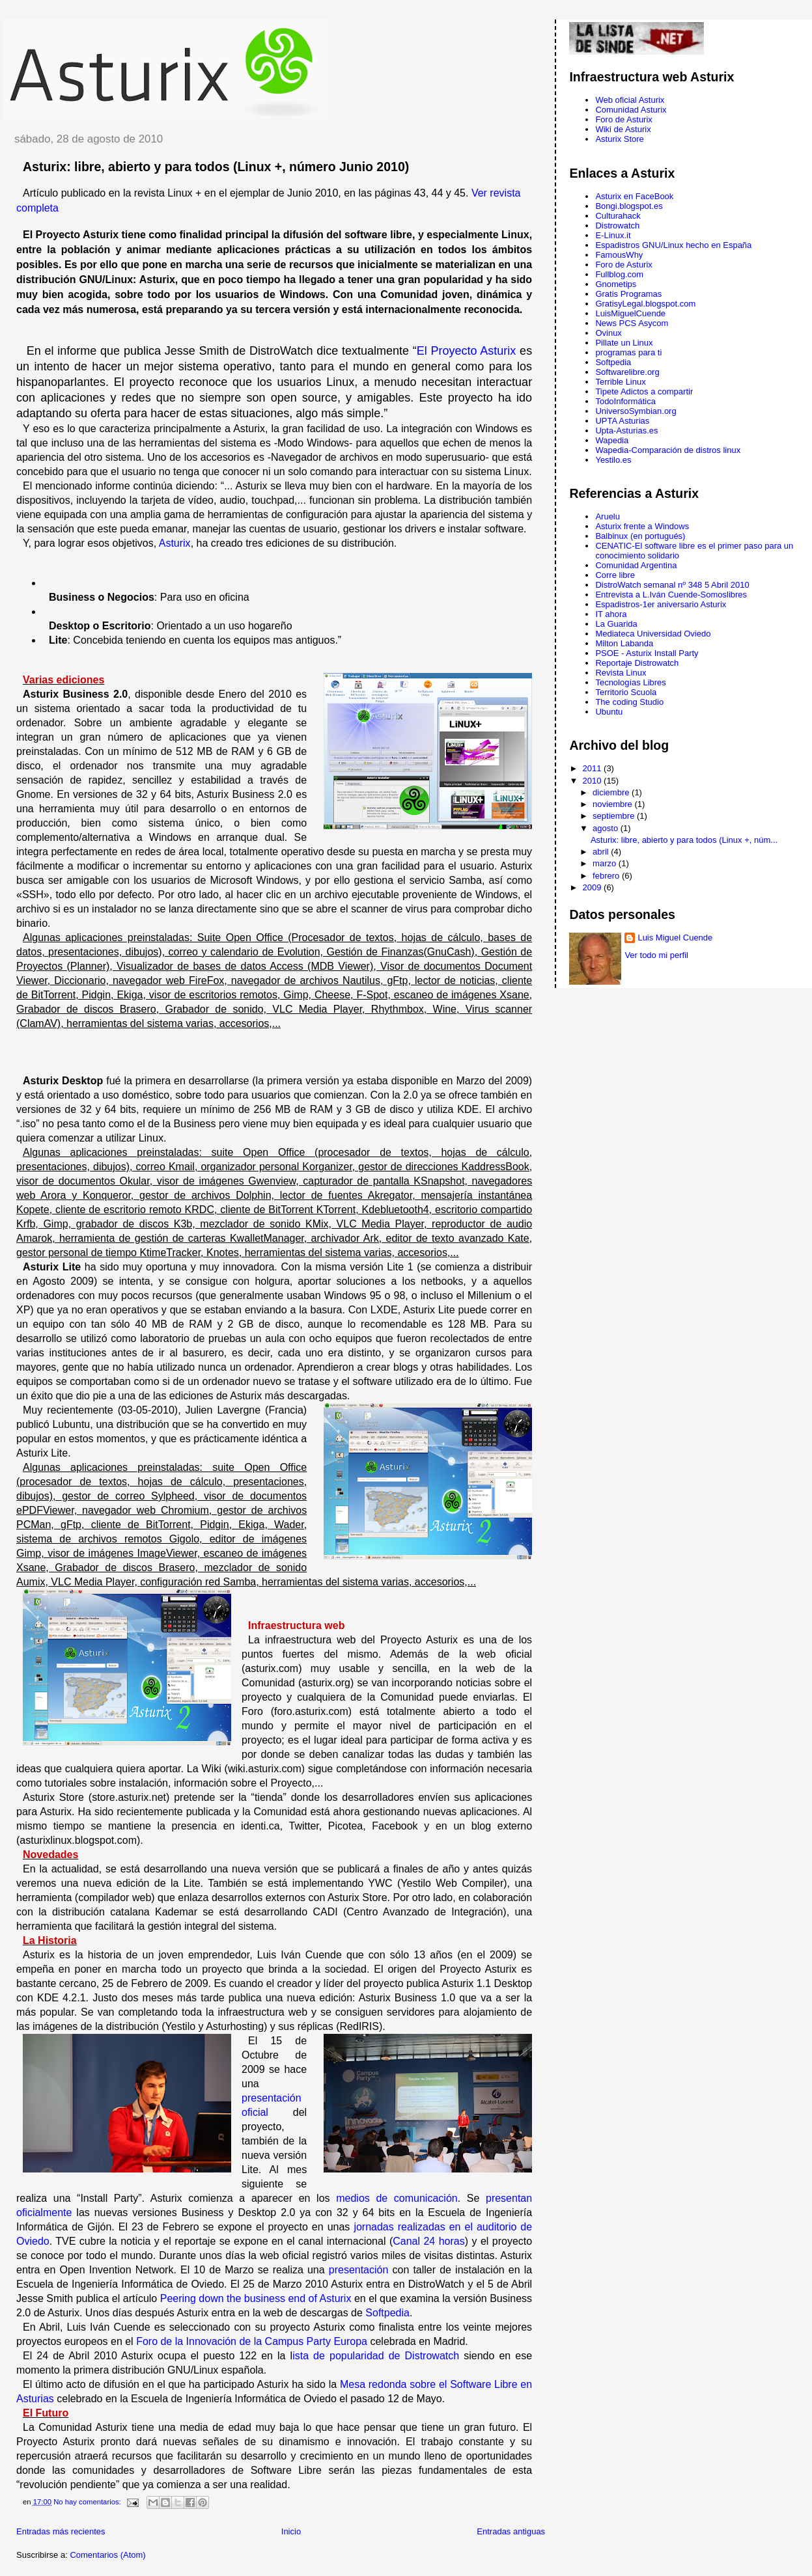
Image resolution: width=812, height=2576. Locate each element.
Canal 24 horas (428, 2241)
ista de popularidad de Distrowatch (375, 2355)
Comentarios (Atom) (107, 2555)
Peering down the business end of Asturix (256, 2298)
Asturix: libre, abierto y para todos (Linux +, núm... (684, 840)
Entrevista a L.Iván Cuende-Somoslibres (671, 594)
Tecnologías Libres (630, 682)
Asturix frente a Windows (642, 526)
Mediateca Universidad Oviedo (652, 633)
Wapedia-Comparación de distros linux (667, 450)
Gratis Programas (628, 294)
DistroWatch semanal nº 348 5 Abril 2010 (672, 585)
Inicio (291, 2531)
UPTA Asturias (622, 421)
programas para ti (628, 352)
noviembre (613, 804)
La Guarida (616, 624)
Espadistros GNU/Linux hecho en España (673, 245)
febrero (607, 876)
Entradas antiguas (511, 2531)
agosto (607, 828)
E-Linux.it (612, 235)
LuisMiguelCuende (630, 313)
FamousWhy (619, 255)
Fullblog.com (619, 274)
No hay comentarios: (88, 2502)
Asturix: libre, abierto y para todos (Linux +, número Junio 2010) (216, 166)
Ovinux (608, 333)
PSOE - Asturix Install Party (646, 653)
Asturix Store (619, 139)
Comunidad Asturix (630, 110)
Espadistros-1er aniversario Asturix (660, 604)
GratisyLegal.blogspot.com (645, 303)
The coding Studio (629, 702)
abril (602, 851)
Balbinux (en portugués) (640, 536)
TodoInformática (625, 401)
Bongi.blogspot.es (628, 206)
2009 (593, 887)
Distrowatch (617, 225)
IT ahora (610, 614)
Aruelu (607, 516)
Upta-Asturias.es (626, 430)
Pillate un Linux (623, 343)
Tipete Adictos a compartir (644, 391)
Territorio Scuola (625, 692)
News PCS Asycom (631, 323)
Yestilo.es (613, 460)
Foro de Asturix (623, 119)
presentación (359, 2269)
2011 (593, 768)
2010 (593, 781)
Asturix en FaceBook (634, 196)
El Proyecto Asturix (466, 350)
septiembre (615, 816)
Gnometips (615, 284)
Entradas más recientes (60, 2531)
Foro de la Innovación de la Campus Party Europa (251, 2341)
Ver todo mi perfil (656, 955)
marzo (606, 863)
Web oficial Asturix (629, 100)
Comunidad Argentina (636, 565)
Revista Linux (620, 673)
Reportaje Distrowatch (637, 663)
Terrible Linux (620, 382)
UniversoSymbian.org (635, 411)
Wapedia (611, 440)
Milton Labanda (624, 643)
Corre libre (615, 575)
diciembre (612, 792)
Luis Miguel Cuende (674, 937)
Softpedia (387, 2312)
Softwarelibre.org (627, 372)
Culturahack (617, 216)
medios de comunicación (396, 2198)
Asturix (175, 543)
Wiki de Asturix (623, 129)
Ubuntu (609, 712)
